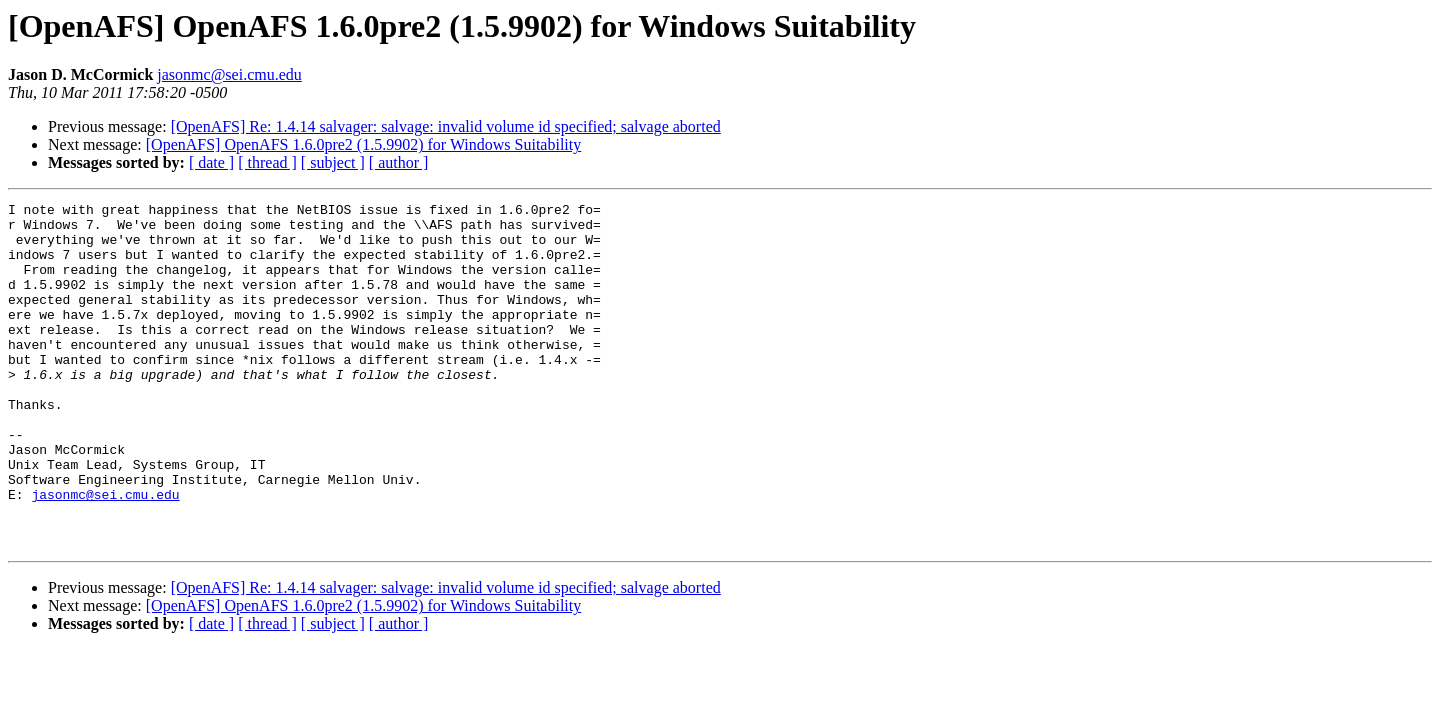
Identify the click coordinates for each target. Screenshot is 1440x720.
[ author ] (399, 162)
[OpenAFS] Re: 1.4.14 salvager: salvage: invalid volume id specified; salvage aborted (446, 126)
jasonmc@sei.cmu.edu (229, 74)
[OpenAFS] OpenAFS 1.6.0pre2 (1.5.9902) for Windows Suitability (363, 144)
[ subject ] (333, 162)
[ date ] (211, 162)
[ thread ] (267, 162)
